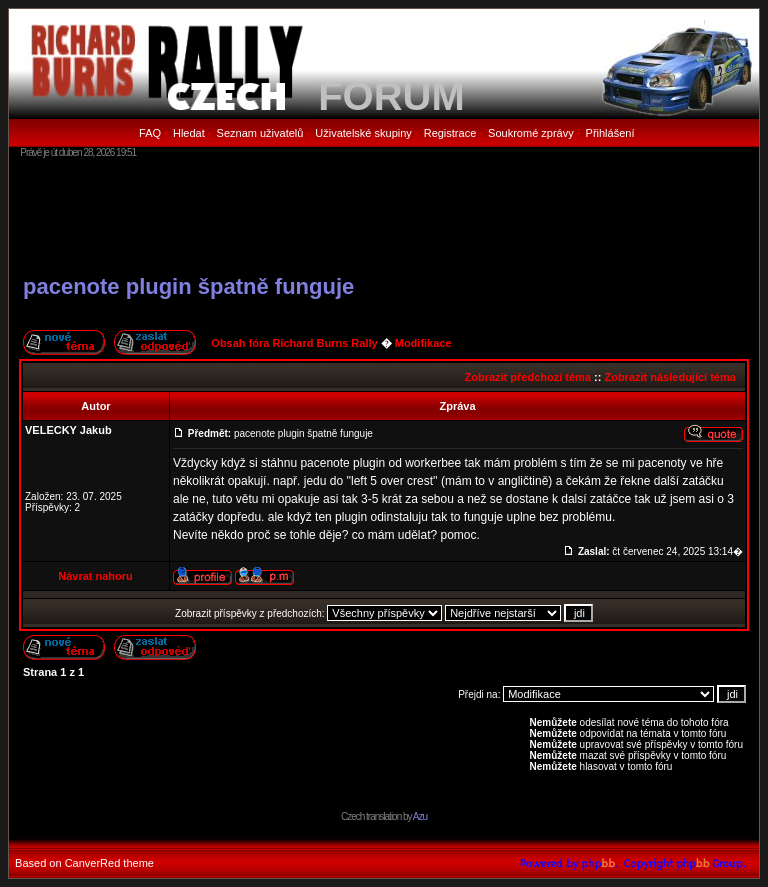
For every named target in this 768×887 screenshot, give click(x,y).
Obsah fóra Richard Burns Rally (294, 343)
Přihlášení (610, 133)
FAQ (150, 133)
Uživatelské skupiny (363, 133)
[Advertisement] (384, 215)
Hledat (189, 133)
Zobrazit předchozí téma (527, 377)
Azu (420, 816)
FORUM (391, 96)
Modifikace (423, 343)
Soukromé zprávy (531, 133)
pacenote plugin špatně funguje (188, 286)
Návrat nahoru (95, 576)
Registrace (450, 133)
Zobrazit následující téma (669, 377)
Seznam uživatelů (260, 133)
